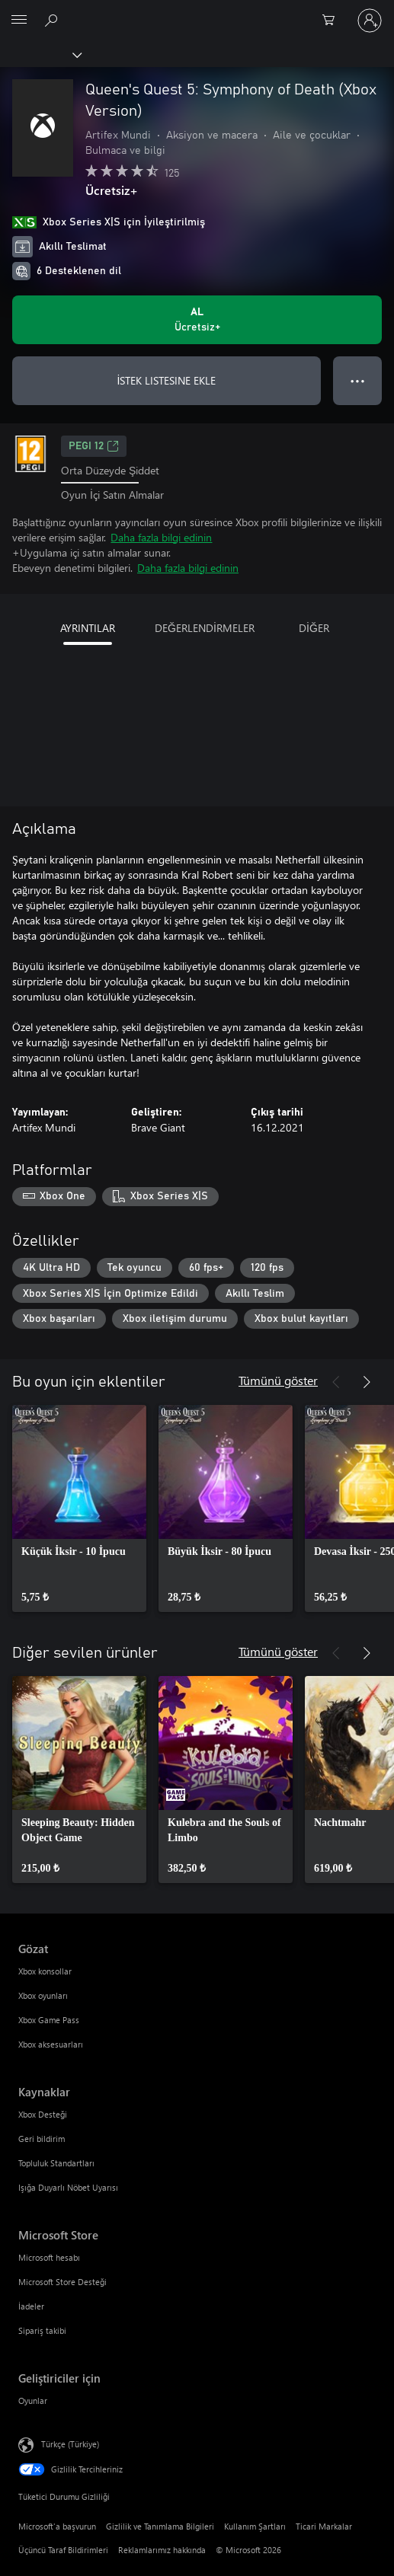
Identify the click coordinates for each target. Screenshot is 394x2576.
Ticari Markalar (324, 2526)
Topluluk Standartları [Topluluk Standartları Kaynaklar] (56, 2163)
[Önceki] (336, 1382)
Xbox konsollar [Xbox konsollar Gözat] (45, 1971)
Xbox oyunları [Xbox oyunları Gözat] (43, 1995)
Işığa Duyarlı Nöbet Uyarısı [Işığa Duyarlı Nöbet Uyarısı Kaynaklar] (68, 2187)
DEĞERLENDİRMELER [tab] (205, 628)
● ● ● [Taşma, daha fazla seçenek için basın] (358, 380)
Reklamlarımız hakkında (162, 2550)
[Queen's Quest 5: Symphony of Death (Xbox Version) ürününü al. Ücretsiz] (197, 319)
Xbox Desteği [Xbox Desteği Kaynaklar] (42, 2114)
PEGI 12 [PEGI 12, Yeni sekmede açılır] (94, 446)
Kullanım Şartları (255, 2526)
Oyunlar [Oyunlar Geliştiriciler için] (32, 2400)
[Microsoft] (196, 11)
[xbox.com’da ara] (53, 20)
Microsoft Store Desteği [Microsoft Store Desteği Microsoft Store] (62, 2282)
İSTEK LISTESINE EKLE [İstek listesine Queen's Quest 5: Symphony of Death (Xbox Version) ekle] (166, 380)
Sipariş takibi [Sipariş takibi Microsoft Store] (42, 2330)
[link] (79, 1508)
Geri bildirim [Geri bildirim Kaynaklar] (41, 2138)
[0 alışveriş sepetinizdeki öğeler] (333, 20)
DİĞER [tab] (314, 628)
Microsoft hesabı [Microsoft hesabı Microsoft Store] (49, 2257)
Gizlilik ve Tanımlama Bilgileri (160, 2526)
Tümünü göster (278, 1380)
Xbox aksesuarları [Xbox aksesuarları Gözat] (50, 2044)
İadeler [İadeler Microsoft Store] (31, 2306)
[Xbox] (40, 54)
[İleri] (366, 1382)
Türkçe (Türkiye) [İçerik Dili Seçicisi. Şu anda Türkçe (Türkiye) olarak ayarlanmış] (70, 2444)
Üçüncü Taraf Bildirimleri (63, 2550)
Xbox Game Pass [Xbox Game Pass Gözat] (48, 2020)
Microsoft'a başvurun (57, 2526)
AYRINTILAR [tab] (87, 628)
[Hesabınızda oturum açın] (369, 20)
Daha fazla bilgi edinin (161, 537)
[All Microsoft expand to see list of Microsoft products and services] (19, 20)
